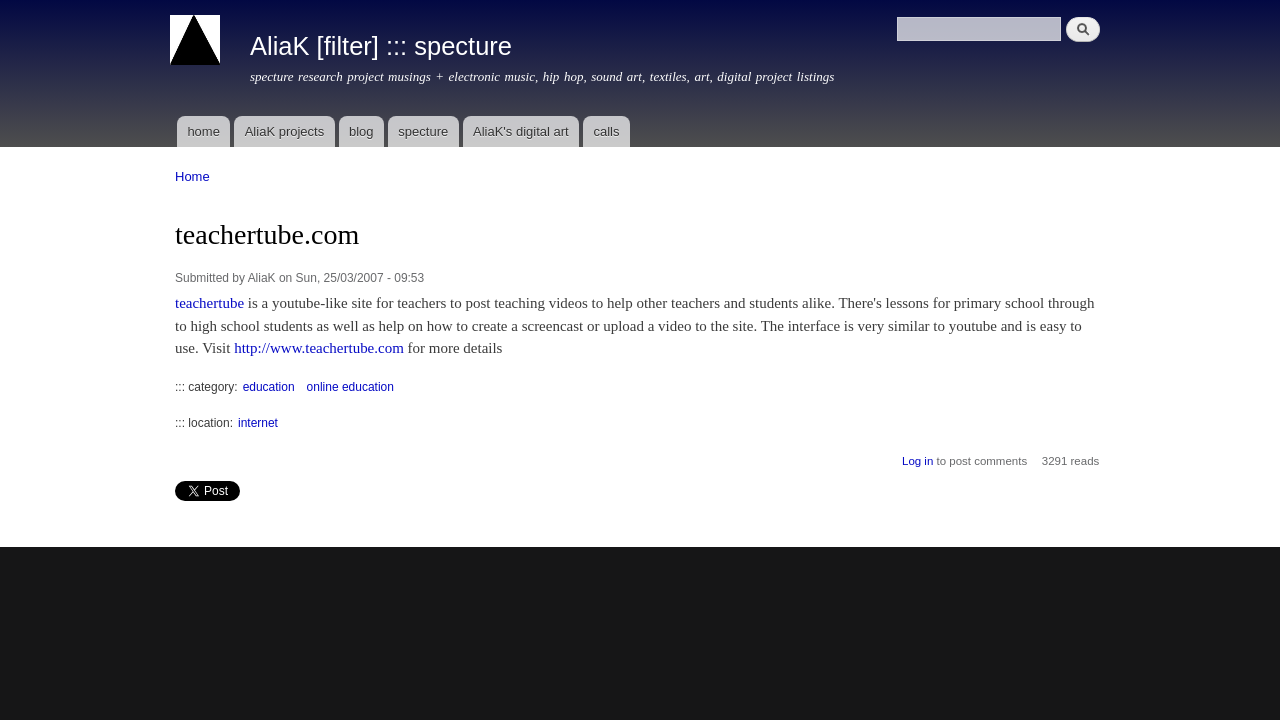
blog (361, 131)
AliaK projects (284, 131)
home (203, 131)
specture (423, 131)
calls (606, 131)
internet (258, 423)
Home (192, 176)
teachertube (209, 303)
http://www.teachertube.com (319, 348)
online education (350, 387)
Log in (917, 461)
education (269, 387)
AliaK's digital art (521, 131)
